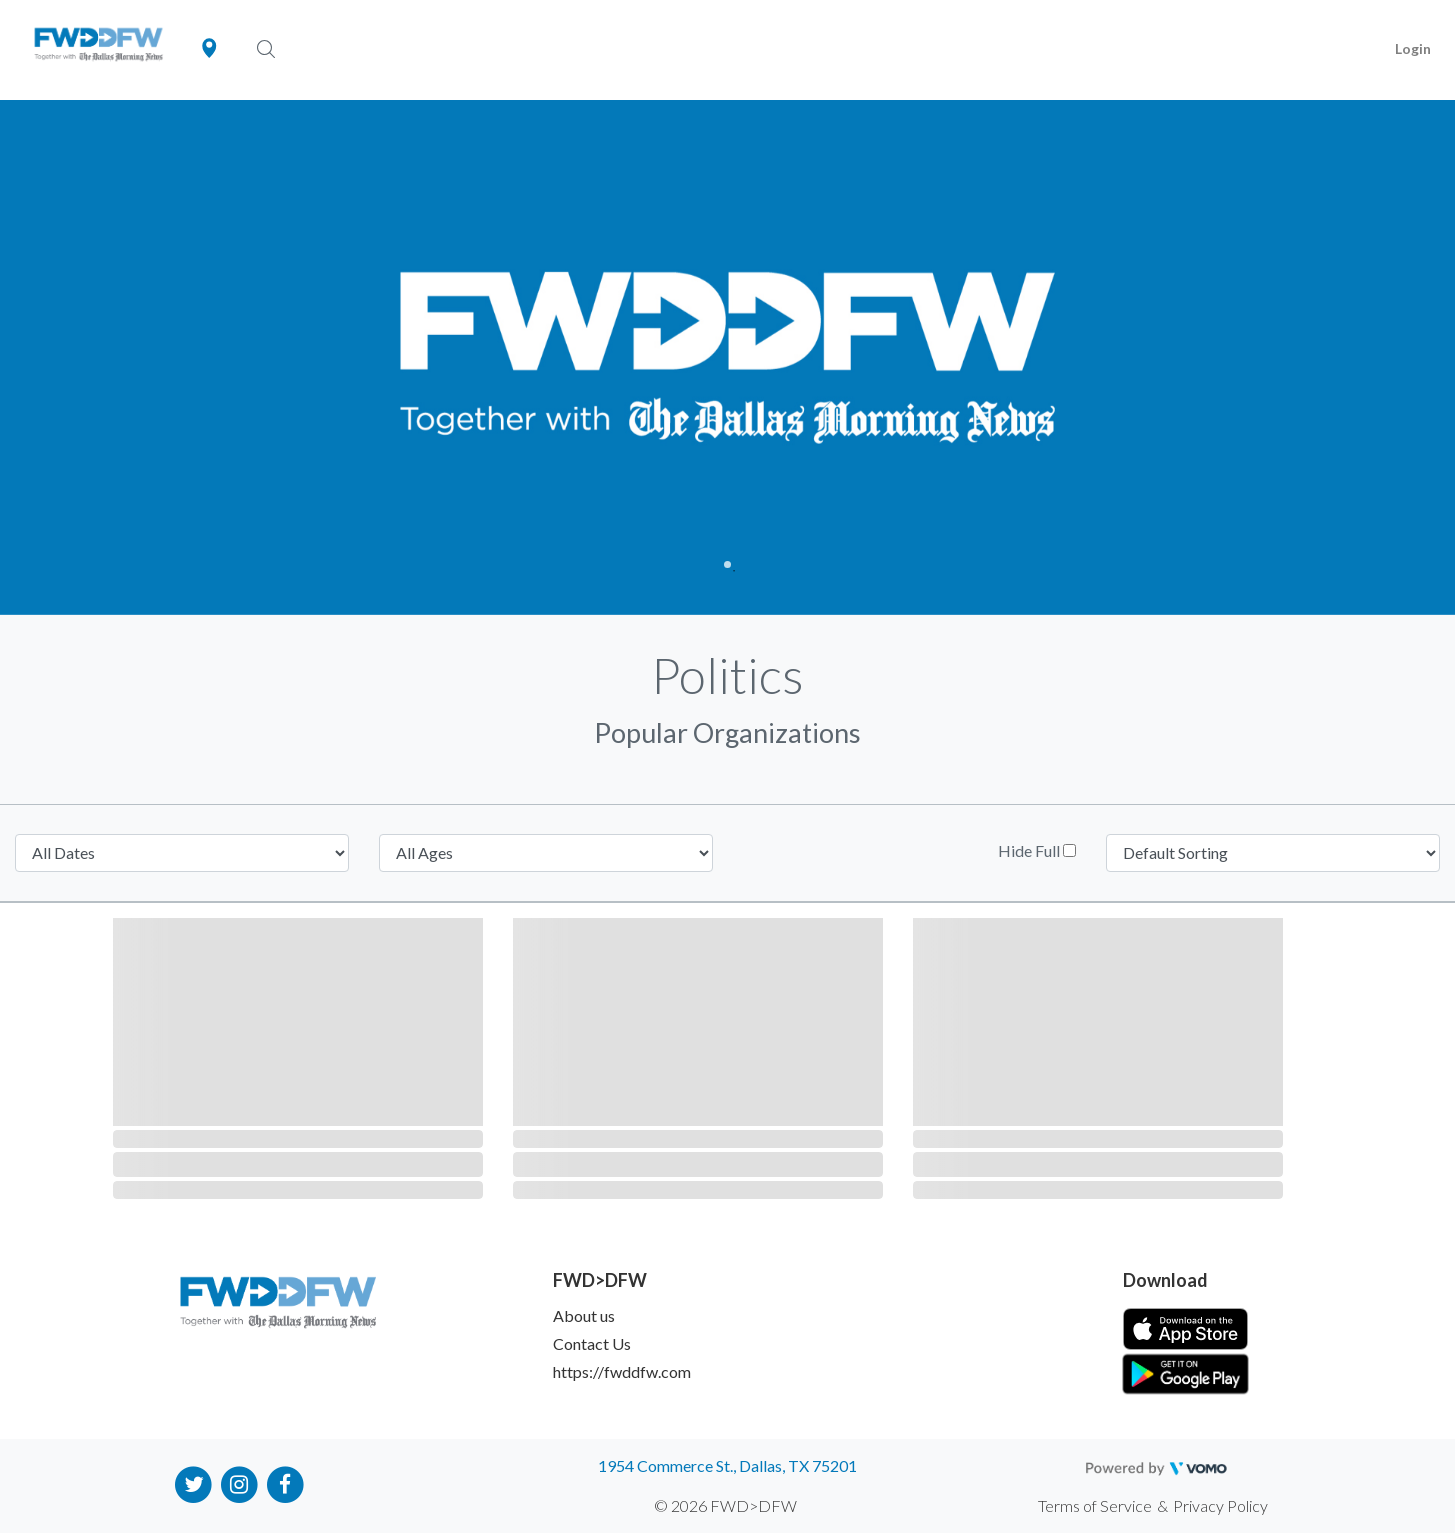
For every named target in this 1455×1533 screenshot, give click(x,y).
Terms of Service (1095, 1505)
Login (1413, 48)
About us (584, 1315)
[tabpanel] (727, 357)
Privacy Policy (1220, 1505)
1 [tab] (727, 564)
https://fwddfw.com (622, 1371)
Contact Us (592, 1343)
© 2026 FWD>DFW (725, 1505)
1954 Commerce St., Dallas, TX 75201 (727, 1465)
